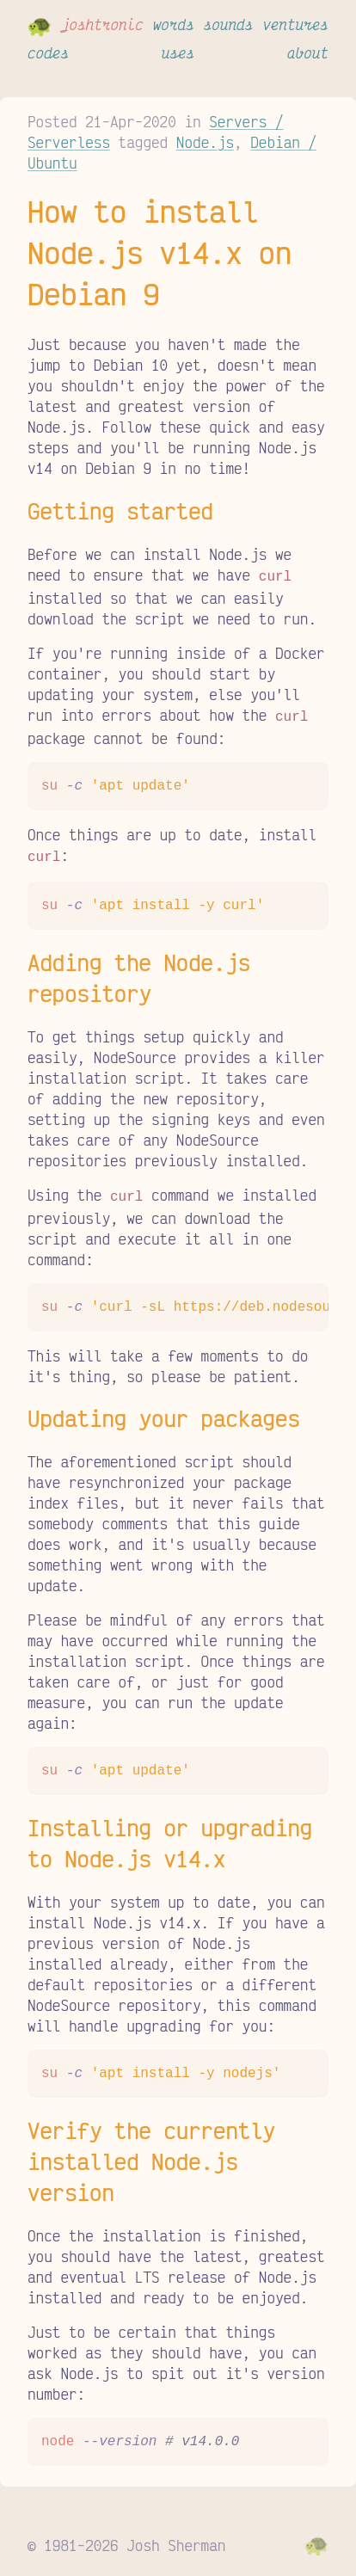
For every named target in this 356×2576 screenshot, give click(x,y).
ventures (295, 24)
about (307, 52)
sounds (229, 24)
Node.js (205, 141)
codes (48, 52)
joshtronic (102, 24)
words (173, 24)
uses (178, 52)
